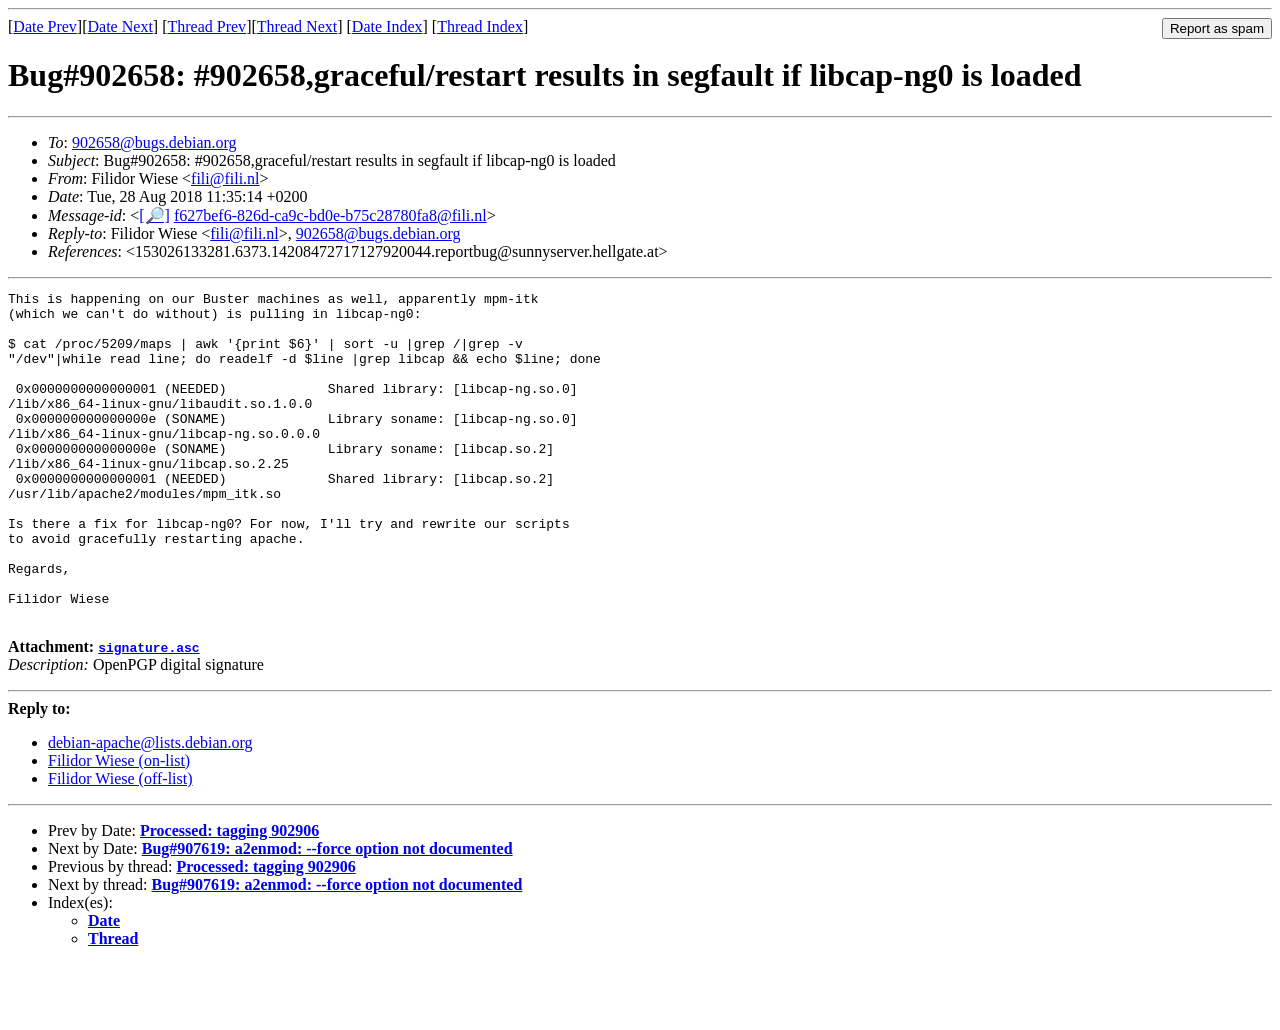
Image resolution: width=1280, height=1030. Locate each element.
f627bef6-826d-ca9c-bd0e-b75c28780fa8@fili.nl (330, 215)
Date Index (387, 26)
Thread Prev (206, 26)
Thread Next (297, 26)
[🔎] (154, 215)
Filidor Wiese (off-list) (120, 844)
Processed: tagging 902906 (229, 896)
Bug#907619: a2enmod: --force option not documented (327, 914)
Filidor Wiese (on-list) (119, 826)
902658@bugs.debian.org (154, 142)
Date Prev (45, 26)
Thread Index (480, 26)
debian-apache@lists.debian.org (150, 808)
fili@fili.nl (225, 178)
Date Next (120, 26)
